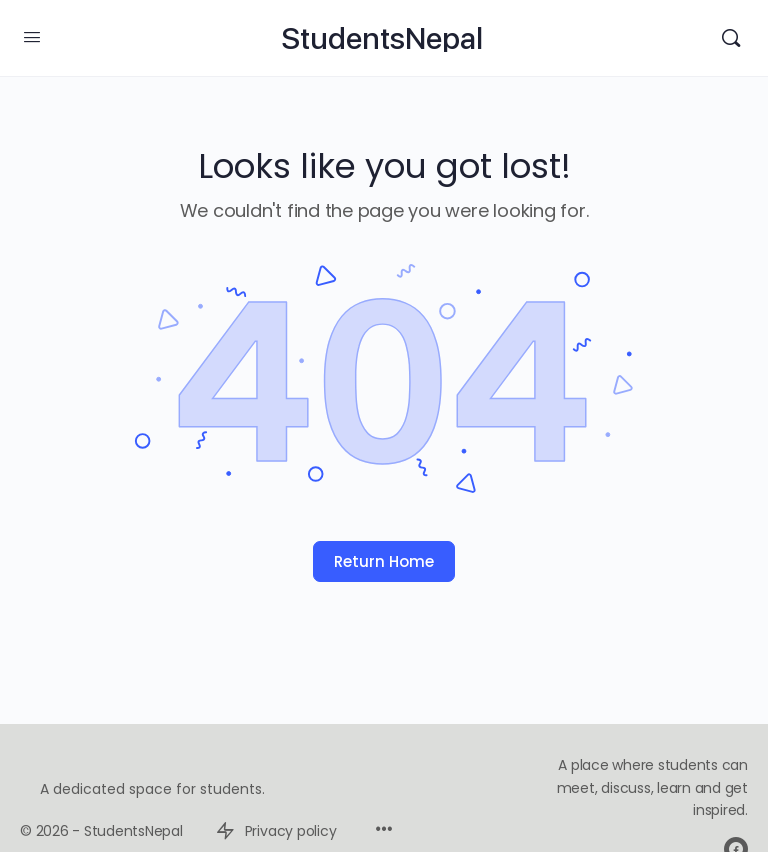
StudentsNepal (382, 38)
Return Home (384, 561)
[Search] (731, 38)
